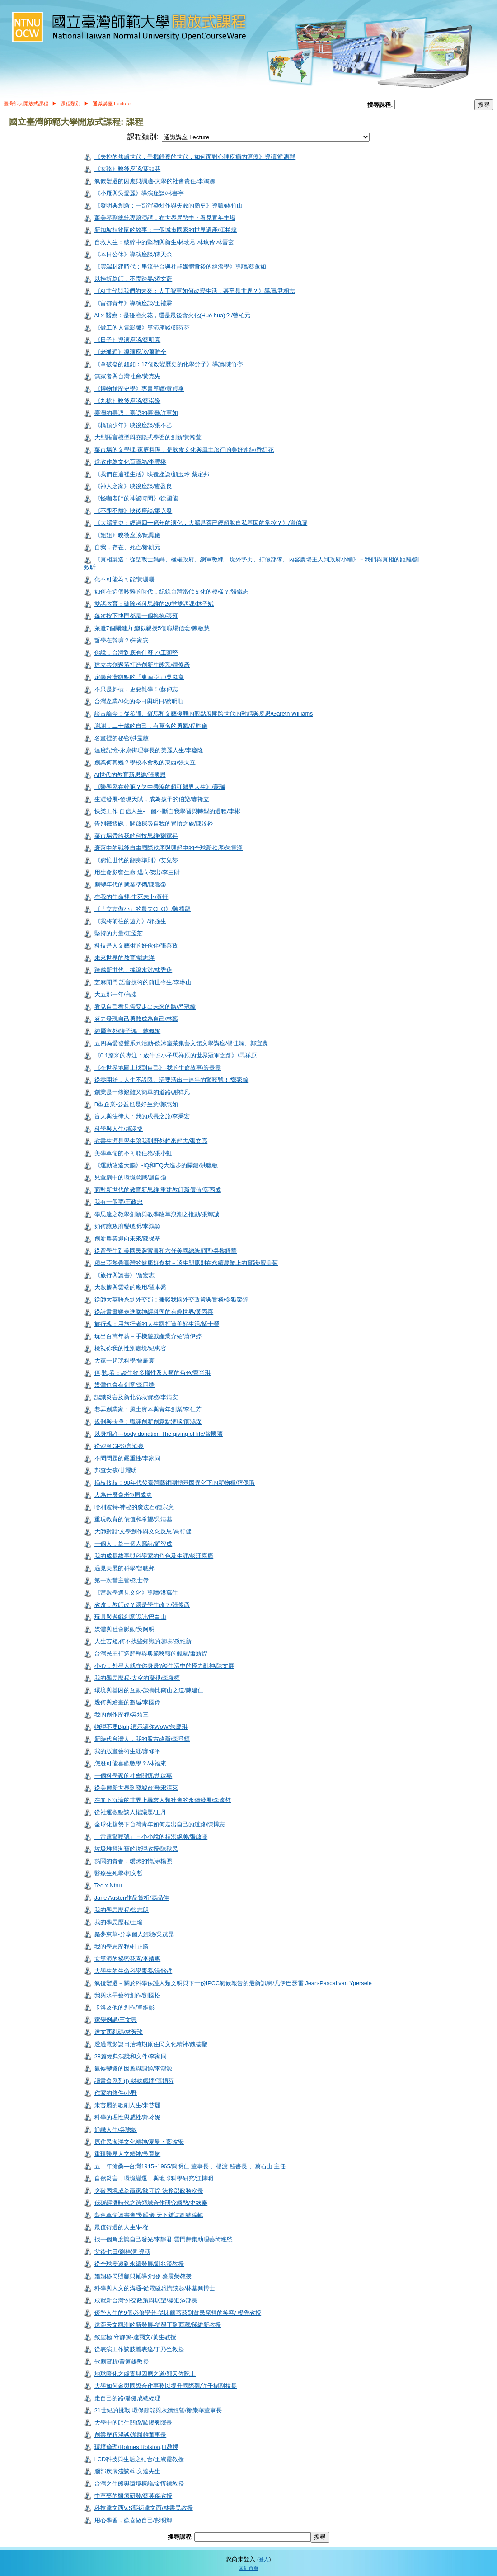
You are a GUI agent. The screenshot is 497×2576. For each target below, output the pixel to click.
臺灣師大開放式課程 (26, 103)
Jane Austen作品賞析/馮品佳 (131, 1897)
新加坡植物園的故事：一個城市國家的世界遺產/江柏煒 (165, 229)
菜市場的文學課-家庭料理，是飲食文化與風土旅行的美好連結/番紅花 (184, 449)
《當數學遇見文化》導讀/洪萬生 (136, 1592)
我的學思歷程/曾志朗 (121, 1909)
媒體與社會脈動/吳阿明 (124, 1629)
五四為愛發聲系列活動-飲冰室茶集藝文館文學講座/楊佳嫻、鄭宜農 (181, 1043)
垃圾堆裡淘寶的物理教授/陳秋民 (136, 1848)
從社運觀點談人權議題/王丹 (130, 1812)
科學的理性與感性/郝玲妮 (127, 2117)
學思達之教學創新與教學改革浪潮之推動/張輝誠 (157, 1214)
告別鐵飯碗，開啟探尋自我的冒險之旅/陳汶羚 (154, 823)
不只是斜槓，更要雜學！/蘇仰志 (136, 689)
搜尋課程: (380, 104)
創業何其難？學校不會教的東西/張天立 (145, 762)
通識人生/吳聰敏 (115, 2129)
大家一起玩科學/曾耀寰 (124, 1360)
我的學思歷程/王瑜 (118, 1922)
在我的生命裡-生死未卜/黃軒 (131, 896)
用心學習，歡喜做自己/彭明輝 (133, 2520)
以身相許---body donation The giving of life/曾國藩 (158, 1433)
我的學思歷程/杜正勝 (121, 1946)
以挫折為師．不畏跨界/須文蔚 (133, 278)
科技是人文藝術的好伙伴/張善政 (136, 945)
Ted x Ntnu (108, 1885)
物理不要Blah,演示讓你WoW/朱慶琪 (141, 1726)
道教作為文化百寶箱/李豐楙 (130, 461)
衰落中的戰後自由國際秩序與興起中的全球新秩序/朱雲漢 (168, 848)
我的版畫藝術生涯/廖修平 (127, 1751)
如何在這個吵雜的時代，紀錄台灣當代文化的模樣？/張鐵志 (171, 591)
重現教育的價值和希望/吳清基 (133, 1519)
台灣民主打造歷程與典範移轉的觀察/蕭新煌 (151, 1653)
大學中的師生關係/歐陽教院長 (133, 2422)
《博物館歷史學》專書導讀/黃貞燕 (139, 388)
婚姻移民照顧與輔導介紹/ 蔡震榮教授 (143, 2276)
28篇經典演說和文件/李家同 (130, 2056)
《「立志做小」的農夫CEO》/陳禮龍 (142, 909)
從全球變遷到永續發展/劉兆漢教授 (139, 2263)
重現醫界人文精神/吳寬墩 (127, 2154)
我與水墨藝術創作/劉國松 (127, 1995)
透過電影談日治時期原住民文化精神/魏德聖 (151, 2044)
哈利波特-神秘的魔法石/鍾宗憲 (134, 1507)
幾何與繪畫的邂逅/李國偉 (127, 1702)
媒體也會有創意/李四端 (124, 1385)
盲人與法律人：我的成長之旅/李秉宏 (142, 1116)
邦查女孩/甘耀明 (115, 1470)
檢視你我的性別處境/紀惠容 (130, 1348)
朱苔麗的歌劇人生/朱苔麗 (127, 2105)
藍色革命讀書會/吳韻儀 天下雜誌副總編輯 (148, 2215)
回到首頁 (248, 2568)
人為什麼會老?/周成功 (123, 1494)
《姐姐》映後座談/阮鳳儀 (127, 535)
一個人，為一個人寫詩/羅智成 (133, 1543)
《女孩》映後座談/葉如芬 (127, 168)
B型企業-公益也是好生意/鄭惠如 (136, 1104)
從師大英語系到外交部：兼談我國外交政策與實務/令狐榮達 (171, 1299)
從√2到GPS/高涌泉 (119, 1446)
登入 (264, 2559)
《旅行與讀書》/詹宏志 (124, 1275)
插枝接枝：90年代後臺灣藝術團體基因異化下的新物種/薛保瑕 (174, 1482)
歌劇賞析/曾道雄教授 (121, 2361)
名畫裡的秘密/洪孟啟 (121, 738)
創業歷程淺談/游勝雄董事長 (130, 2434)
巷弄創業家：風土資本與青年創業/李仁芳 (148, 1409)
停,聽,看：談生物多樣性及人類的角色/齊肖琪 (152, 1372)
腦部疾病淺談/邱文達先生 (127, 2471)
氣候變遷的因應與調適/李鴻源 (133, 2068)
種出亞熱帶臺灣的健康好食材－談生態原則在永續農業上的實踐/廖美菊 (186, 1263)
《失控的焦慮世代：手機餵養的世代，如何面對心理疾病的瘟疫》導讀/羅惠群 (195, 156)
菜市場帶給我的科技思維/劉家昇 (136, 835)
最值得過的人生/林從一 (124, 2227)
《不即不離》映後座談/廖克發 (133, 510)
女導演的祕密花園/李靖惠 (127, 1958)
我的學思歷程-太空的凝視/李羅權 (137, 1678)
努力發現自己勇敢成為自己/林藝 (136, 1018)
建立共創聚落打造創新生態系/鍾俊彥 (142, 664)
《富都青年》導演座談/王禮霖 (133, 303)
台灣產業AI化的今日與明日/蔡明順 (139, 701)
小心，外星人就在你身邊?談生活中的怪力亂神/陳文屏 (164, 1665)
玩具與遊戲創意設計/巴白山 (130, 1617)
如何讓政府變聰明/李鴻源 (127, 1226)
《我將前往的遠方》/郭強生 (130, 921)
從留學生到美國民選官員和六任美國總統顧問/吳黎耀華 (165, 1250)
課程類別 (70, 103)
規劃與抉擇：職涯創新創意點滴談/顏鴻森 (148, 1421)
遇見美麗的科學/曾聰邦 (124, 1568)
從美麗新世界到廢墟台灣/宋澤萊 (136, 1787)
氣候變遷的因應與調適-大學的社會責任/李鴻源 (155, 181)
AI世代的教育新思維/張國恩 (130, 774)
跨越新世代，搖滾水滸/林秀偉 (133, 970)
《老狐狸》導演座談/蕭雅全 (130, 352)
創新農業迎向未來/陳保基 (127, 1238)
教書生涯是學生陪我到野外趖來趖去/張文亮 (151, 1140)
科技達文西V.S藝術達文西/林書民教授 (143, 2508)
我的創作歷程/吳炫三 (121, 1714)
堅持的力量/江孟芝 (118, 933)
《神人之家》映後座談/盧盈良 (133, 486)
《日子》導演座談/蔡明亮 (127, 339)
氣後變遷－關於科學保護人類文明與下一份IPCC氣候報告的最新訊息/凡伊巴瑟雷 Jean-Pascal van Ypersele (233, 1983)
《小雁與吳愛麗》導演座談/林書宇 (139, 193)
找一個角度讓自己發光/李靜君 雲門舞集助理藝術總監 (163, 2239)
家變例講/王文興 (115, 2019)
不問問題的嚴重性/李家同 (127, 1458)
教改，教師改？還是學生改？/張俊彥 (142, 1604)
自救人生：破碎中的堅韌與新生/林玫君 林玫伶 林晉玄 (164, 242)
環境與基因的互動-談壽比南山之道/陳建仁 (149, 1690)
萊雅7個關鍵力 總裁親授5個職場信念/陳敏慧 (152, 628)
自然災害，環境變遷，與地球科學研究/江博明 (154, 2178)
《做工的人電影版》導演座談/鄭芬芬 (142, 327)
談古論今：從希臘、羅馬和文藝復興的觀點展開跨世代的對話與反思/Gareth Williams (203, 713)
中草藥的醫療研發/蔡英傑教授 (133, 2495)
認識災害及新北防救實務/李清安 (136, 1397)
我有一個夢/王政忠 (118, 1201)
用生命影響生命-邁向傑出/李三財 (137, 872)
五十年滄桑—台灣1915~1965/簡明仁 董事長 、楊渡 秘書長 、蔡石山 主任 (190, 2166)
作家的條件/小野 (115, 2093)
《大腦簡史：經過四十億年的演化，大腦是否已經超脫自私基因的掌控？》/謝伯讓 (201, 522)
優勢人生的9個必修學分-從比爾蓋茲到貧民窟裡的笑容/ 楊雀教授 (178, 2312)
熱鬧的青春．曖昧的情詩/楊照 (133, 1861)
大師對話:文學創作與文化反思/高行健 (143, 1531)
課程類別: (142, 137)
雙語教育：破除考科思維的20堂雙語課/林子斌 (154, 603)
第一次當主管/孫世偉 (121, 1580)
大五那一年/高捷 (115, 994)
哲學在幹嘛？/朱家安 (121, 640)
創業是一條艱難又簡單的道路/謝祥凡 (142, 1092)
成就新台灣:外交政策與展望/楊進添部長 (145, 2300)
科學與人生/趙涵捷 (118, 1128)
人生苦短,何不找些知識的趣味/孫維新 (143, 1641)
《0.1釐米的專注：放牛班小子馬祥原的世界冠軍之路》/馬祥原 (175, 1055)
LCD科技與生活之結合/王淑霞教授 (139, 2459)
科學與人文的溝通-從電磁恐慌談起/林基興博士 (155, 2288)
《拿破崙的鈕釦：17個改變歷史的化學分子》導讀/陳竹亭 (169, 364)
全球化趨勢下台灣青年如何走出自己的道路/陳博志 (159, 1824)
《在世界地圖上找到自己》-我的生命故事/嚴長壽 (157, 1067)
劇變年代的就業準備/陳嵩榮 (130, 884)
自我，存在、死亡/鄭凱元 (127, 547)
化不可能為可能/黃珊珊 (124, 579)
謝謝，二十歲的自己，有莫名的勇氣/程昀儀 (151, 725)
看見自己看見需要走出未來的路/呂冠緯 (145, 1006)
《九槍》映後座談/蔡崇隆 (127, 400)
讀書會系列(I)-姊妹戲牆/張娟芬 (134, 2080)
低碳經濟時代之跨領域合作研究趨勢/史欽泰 (151, 2202)
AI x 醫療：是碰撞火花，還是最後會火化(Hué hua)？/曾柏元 (172, 315)
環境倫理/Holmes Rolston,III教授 (136, 2447)
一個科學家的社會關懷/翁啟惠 (133, 1775)
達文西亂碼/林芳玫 (118, 2032)
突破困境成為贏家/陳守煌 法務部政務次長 (148, 2190)
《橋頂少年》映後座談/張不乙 (133, 425)
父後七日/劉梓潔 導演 (122, 2251)
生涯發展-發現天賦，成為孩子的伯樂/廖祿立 (152, 799)
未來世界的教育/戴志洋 (124, 957)
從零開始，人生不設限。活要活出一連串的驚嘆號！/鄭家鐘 (171, 1079)
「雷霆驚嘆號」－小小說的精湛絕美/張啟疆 (151, 1836)
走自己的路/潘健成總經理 (127, 2398)
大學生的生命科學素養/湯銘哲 (133, 1970)
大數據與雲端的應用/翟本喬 (130, 1287)
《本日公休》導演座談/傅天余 (133, 254)
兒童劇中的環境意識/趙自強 (130, 1177)
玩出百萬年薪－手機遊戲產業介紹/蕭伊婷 (148, 1336)
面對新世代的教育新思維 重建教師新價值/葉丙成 (157, 1189)
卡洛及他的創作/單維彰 (124, 2007)
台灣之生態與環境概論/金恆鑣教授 (139, 2483)
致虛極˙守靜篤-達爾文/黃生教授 (135, 2337)
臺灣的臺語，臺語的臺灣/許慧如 (136, 413)
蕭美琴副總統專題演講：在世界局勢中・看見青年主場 (164, 217)
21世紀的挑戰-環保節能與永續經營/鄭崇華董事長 (158, 2410)
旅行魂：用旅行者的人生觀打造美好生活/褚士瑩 (157, 1324)
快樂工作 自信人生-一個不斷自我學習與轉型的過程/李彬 (167, 811)
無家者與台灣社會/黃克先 (127, 376)
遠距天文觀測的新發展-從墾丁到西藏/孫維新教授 (157, 2324)
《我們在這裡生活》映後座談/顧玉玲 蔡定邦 (151, 474)
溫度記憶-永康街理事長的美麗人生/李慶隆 (149, 750)
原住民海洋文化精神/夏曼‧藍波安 (139, 2141)
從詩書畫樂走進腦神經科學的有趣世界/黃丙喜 (154, 1311)
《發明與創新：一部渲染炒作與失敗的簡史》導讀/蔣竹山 (168, 205)
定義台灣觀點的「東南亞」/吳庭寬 (139, 677)
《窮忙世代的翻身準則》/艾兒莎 (136, 860)
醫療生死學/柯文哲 (118, 1873)
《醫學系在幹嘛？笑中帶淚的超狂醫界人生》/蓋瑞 (159, 786)
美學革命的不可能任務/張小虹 (133, 1153)
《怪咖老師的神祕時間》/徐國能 (136, 498)
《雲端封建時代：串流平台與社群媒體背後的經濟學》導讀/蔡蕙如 (180, 266)
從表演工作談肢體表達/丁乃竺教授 (139, 2349)
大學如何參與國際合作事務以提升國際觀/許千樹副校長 (165, 2386)
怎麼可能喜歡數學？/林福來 (130, 1763)
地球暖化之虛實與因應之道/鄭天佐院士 (145, 2373)
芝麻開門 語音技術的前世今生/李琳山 (143, 982)
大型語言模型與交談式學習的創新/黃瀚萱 (148, 437)
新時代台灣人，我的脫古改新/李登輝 (142, 1739)
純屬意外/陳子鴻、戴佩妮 (127, 1031)
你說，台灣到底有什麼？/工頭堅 (136, 652)
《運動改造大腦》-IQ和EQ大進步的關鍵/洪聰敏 (156, 1165)
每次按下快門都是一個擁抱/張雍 (136, 616)
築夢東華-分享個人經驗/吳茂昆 (134, 1934)
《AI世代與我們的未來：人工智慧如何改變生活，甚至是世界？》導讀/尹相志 (194, 291)
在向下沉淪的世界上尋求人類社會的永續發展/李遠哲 (162, 1800)
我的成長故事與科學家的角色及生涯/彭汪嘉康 (154, 1555)
